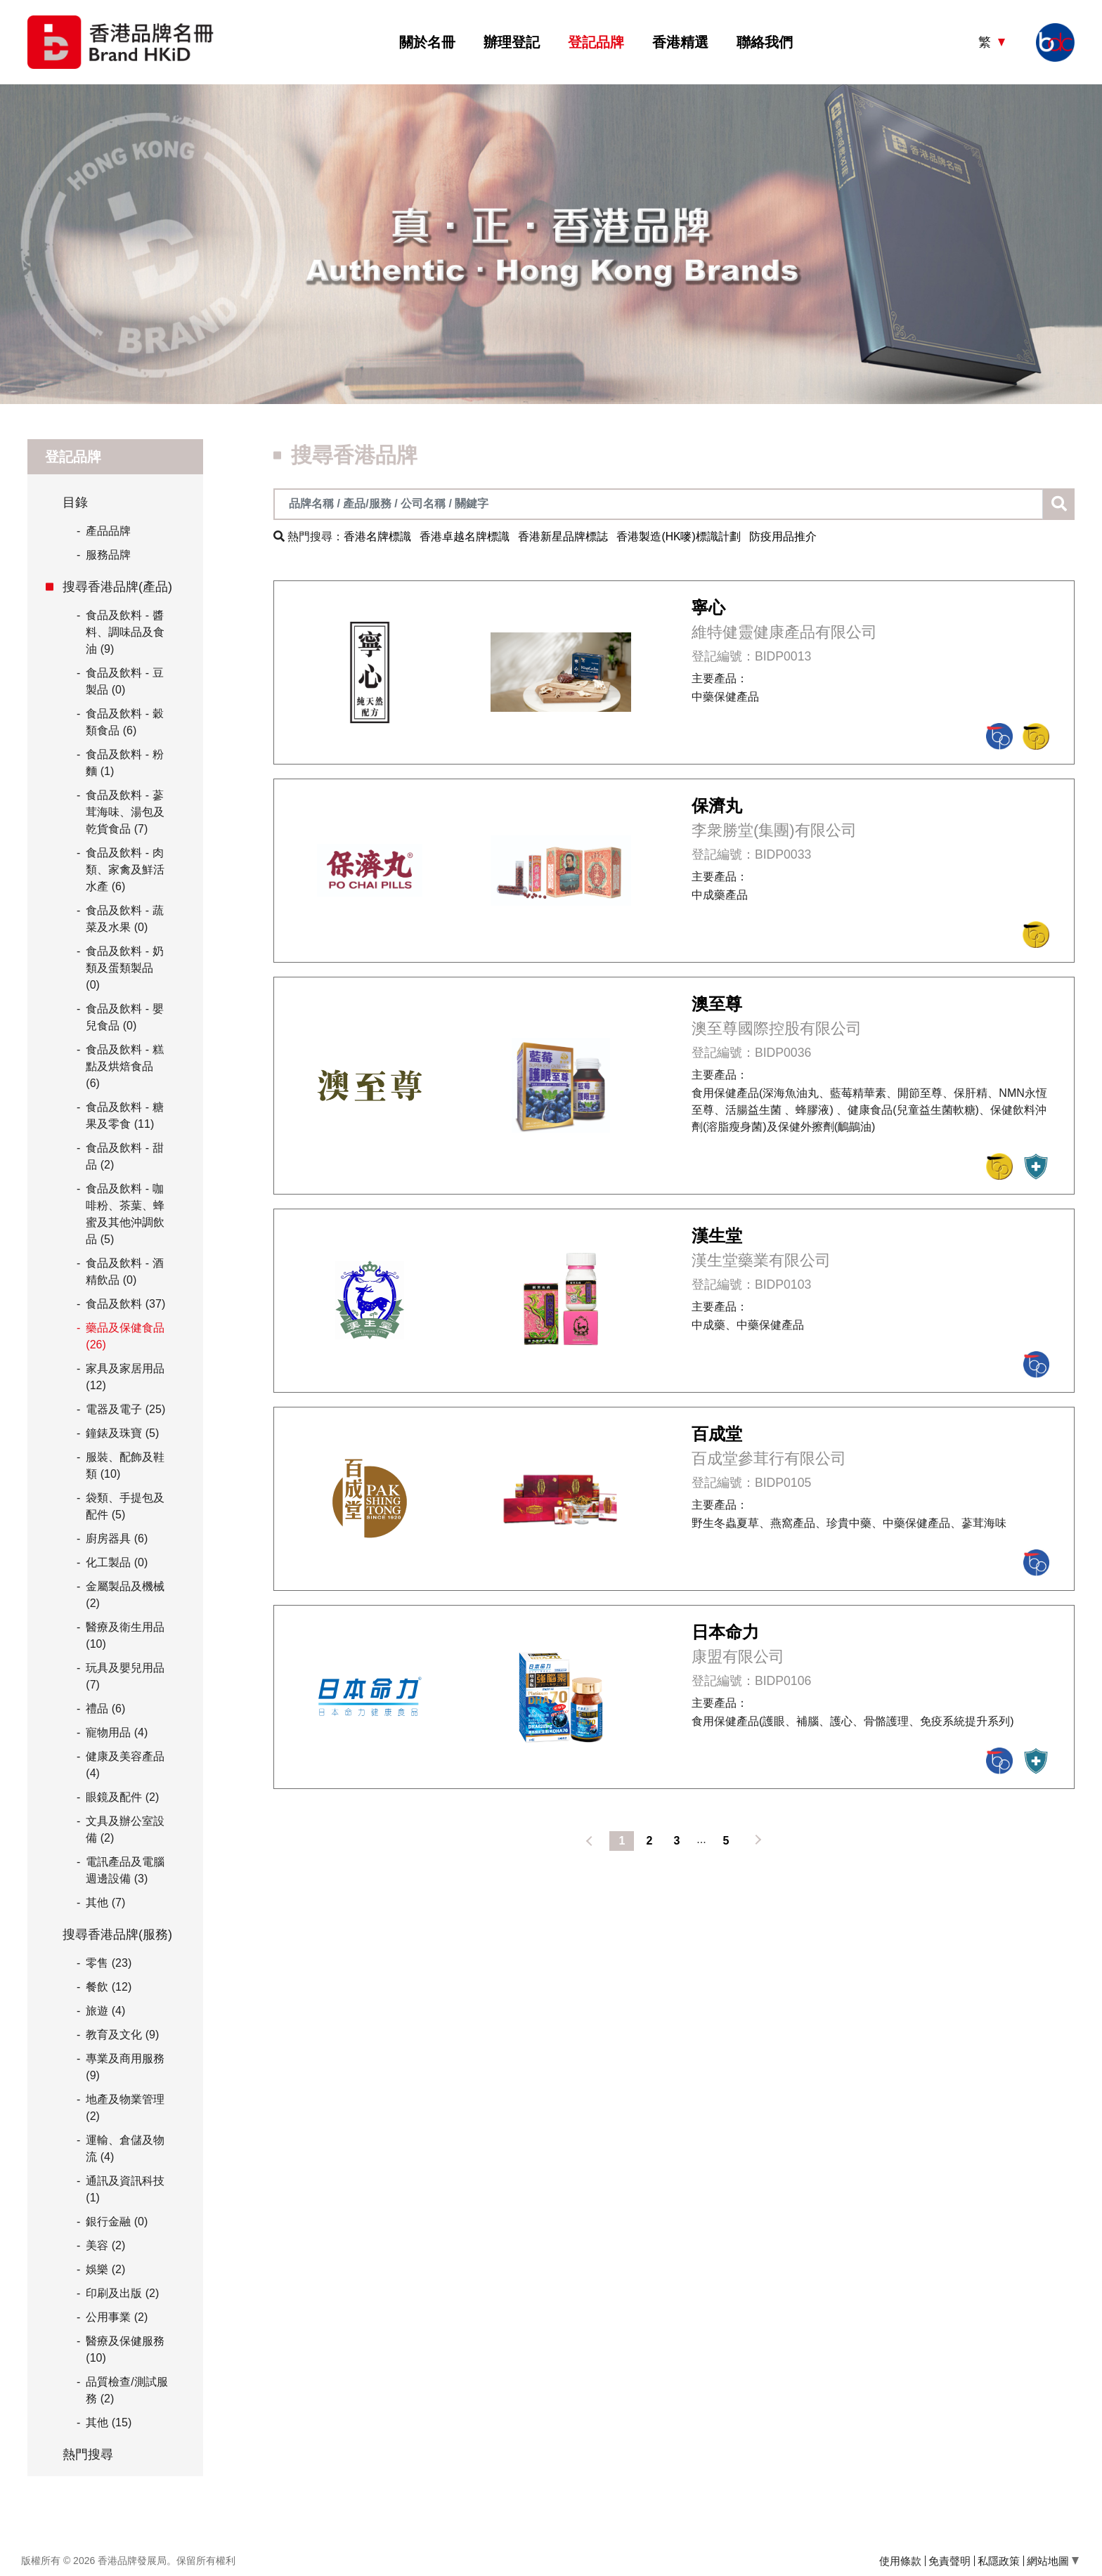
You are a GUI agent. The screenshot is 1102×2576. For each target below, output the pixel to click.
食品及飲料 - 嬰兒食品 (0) (124, 1017)
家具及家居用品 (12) (125, 1376)
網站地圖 (1053, 2561)
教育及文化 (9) (122, 2035)
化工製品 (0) (117, 1562)
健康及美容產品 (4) (125, 1764)
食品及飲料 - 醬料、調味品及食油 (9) (125, 632)
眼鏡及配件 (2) (122, 1797)
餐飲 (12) (108, 1987)
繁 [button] (986, 42)
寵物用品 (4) (117, 1732)
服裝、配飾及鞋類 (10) (125, 1465)
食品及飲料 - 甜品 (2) (124, 1156)
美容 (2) (105, 2245)
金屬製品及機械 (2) (125, 1594)
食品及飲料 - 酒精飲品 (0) (124, 1271)
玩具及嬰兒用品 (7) (125, 1676)
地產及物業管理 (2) (125, 2107)
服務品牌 (104, 555)
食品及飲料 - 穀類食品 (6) (124, 722)
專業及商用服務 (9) (125, 2067)
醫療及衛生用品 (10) (125, 1635)
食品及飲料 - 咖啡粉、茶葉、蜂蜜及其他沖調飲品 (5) (125, 1214)
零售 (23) (108, 1963)
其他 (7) (105, 1902)
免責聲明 (949, 2561)
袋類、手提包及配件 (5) (125, 1506)
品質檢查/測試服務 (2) (126, 2390)
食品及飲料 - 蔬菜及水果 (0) (124, 918)
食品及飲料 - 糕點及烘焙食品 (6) (124, 1066)
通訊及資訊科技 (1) (125, 2189)
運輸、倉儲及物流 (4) (125, 2148)
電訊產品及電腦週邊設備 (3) (125, 1870)
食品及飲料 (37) (125, 1304)
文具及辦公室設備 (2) (125, 1829)
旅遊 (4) (105, 2011)
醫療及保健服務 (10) (125, 2349)
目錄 (75, 502)
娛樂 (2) (105, 2269)
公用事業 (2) (117, 2317)
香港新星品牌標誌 (563, 536)
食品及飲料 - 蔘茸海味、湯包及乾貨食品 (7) (125, 812)
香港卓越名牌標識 (465, 536)
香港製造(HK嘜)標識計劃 (678, 536)
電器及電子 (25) (125, 1409)
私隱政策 (999, 2561)
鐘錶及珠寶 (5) (122, 1433)
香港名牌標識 (377, 536)
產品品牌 (104, 531)
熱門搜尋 (88, 2454)
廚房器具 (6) (117, 1538)
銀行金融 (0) (117, 2221)
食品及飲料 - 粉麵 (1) (124, 762)
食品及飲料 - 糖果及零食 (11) (124, 1115)
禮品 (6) (105, 1709)
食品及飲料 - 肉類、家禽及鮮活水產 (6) (125, 869)
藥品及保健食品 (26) (125, 1336)
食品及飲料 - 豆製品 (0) (124, 681)
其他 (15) (108, 2422)
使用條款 (900, 2561)
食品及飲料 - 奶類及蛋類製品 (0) (124, 968)
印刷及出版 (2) (122, 2293)
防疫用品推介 (783, 536)
